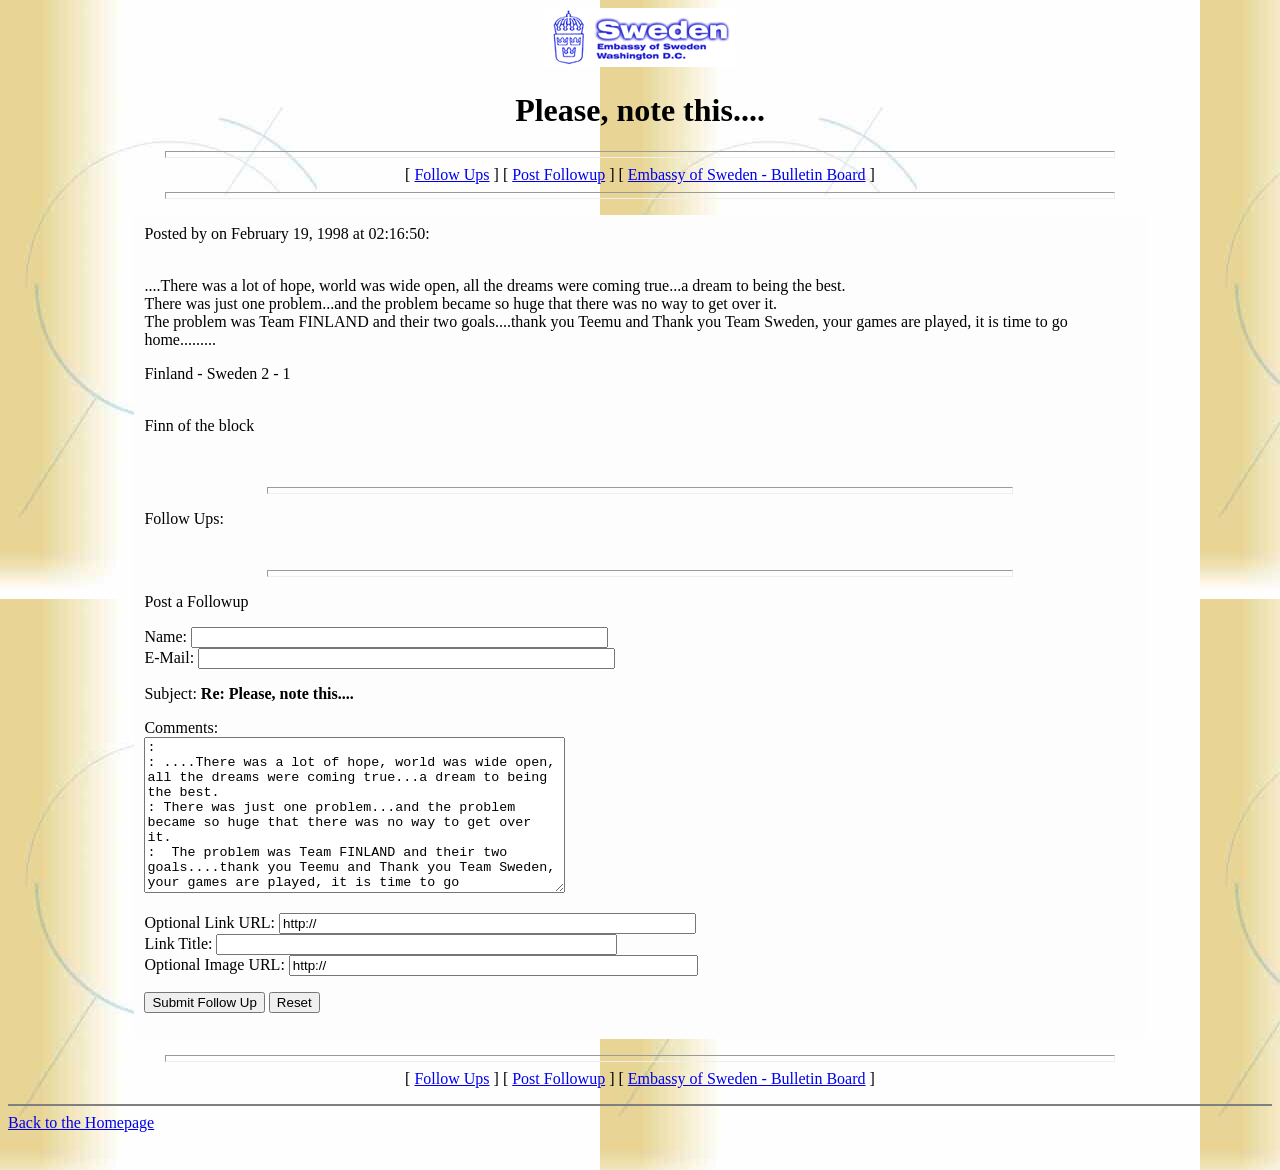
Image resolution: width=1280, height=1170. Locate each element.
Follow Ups (451, 174)
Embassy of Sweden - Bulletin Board (747, 174)
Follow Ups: (184, 518)
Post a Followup (196, 601)
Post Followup (558, 174)
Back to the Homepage (81, 1152)
